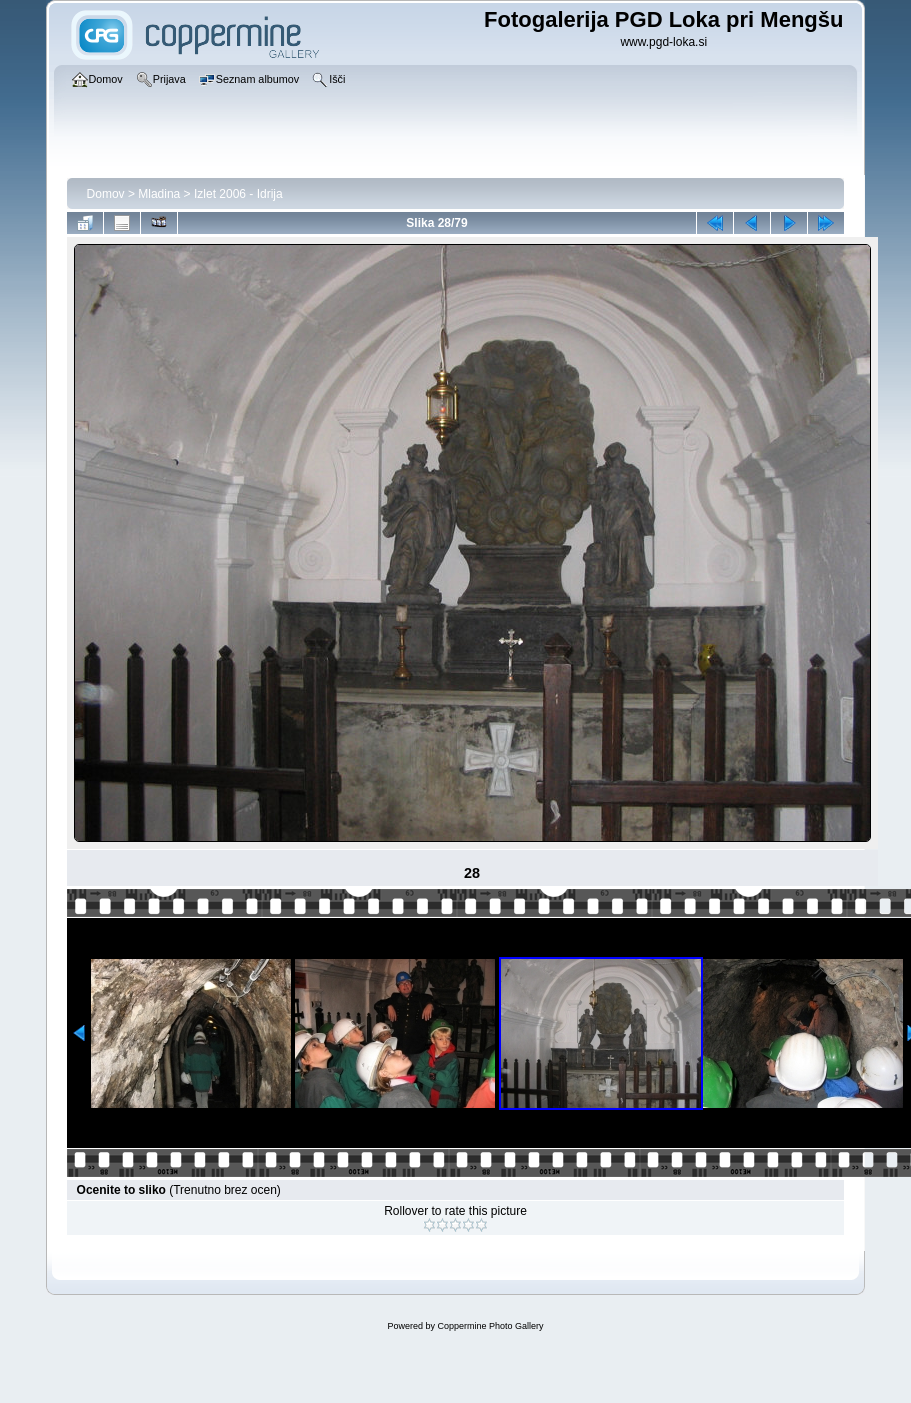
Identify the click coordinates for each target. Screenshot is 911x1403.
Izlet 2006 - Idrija (238, 194)
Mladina (159, 194)
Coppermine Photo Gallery (490, 1326)
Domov (106, 194)
